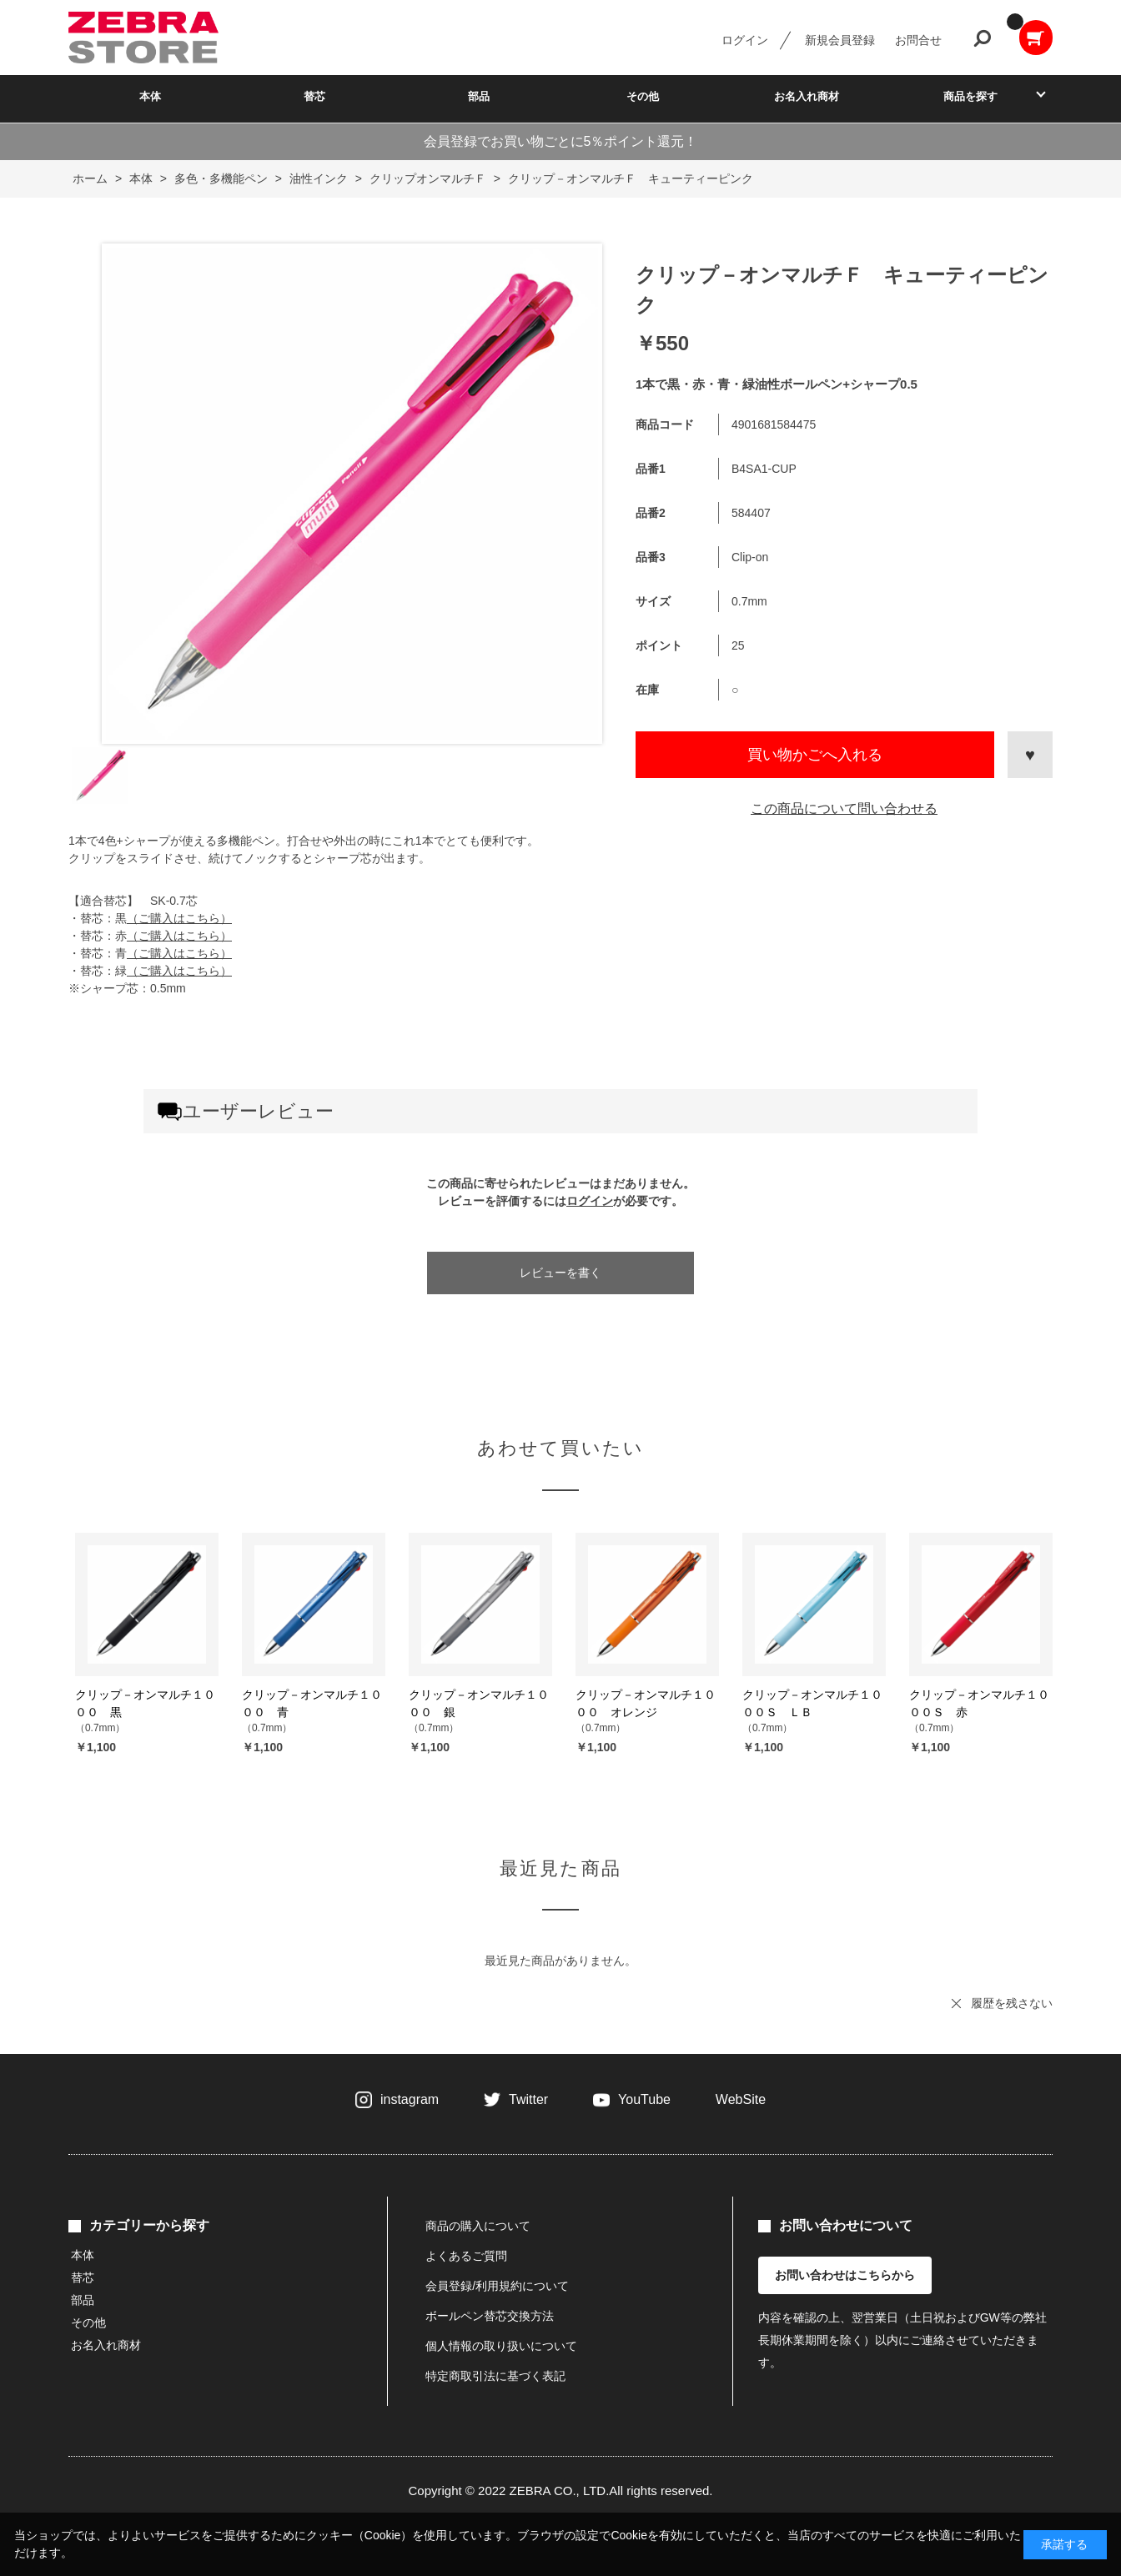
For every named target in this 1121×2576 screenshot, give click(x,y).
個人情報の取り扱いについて (501, 2346)
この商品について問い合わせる (844, 808)
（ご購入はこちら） (179, 918)
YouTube (644, 2099)
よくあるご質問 (466, 2255)
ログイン (744, 40)
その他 (642, 96)
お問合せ (918, 40)
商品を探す (970, 96)
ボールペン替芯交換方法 (489, 2315)
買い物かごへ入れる (814, 754)
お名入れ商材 (806, 96)
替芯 (314, 96)
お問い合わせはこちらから (845, 2275)
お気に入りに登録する (1030, 754)
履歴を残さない (1012, 2003)
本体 (150, 96)
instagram (409, 2099)
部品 (479, 96)
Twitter (528, 2099)
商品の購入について (477, 2225)
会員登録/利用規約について (497, 2285)
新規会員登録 (840, 40)
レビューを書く (560, 1272)
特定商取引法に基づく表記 (495, 2376)
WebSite (741, 2099)
